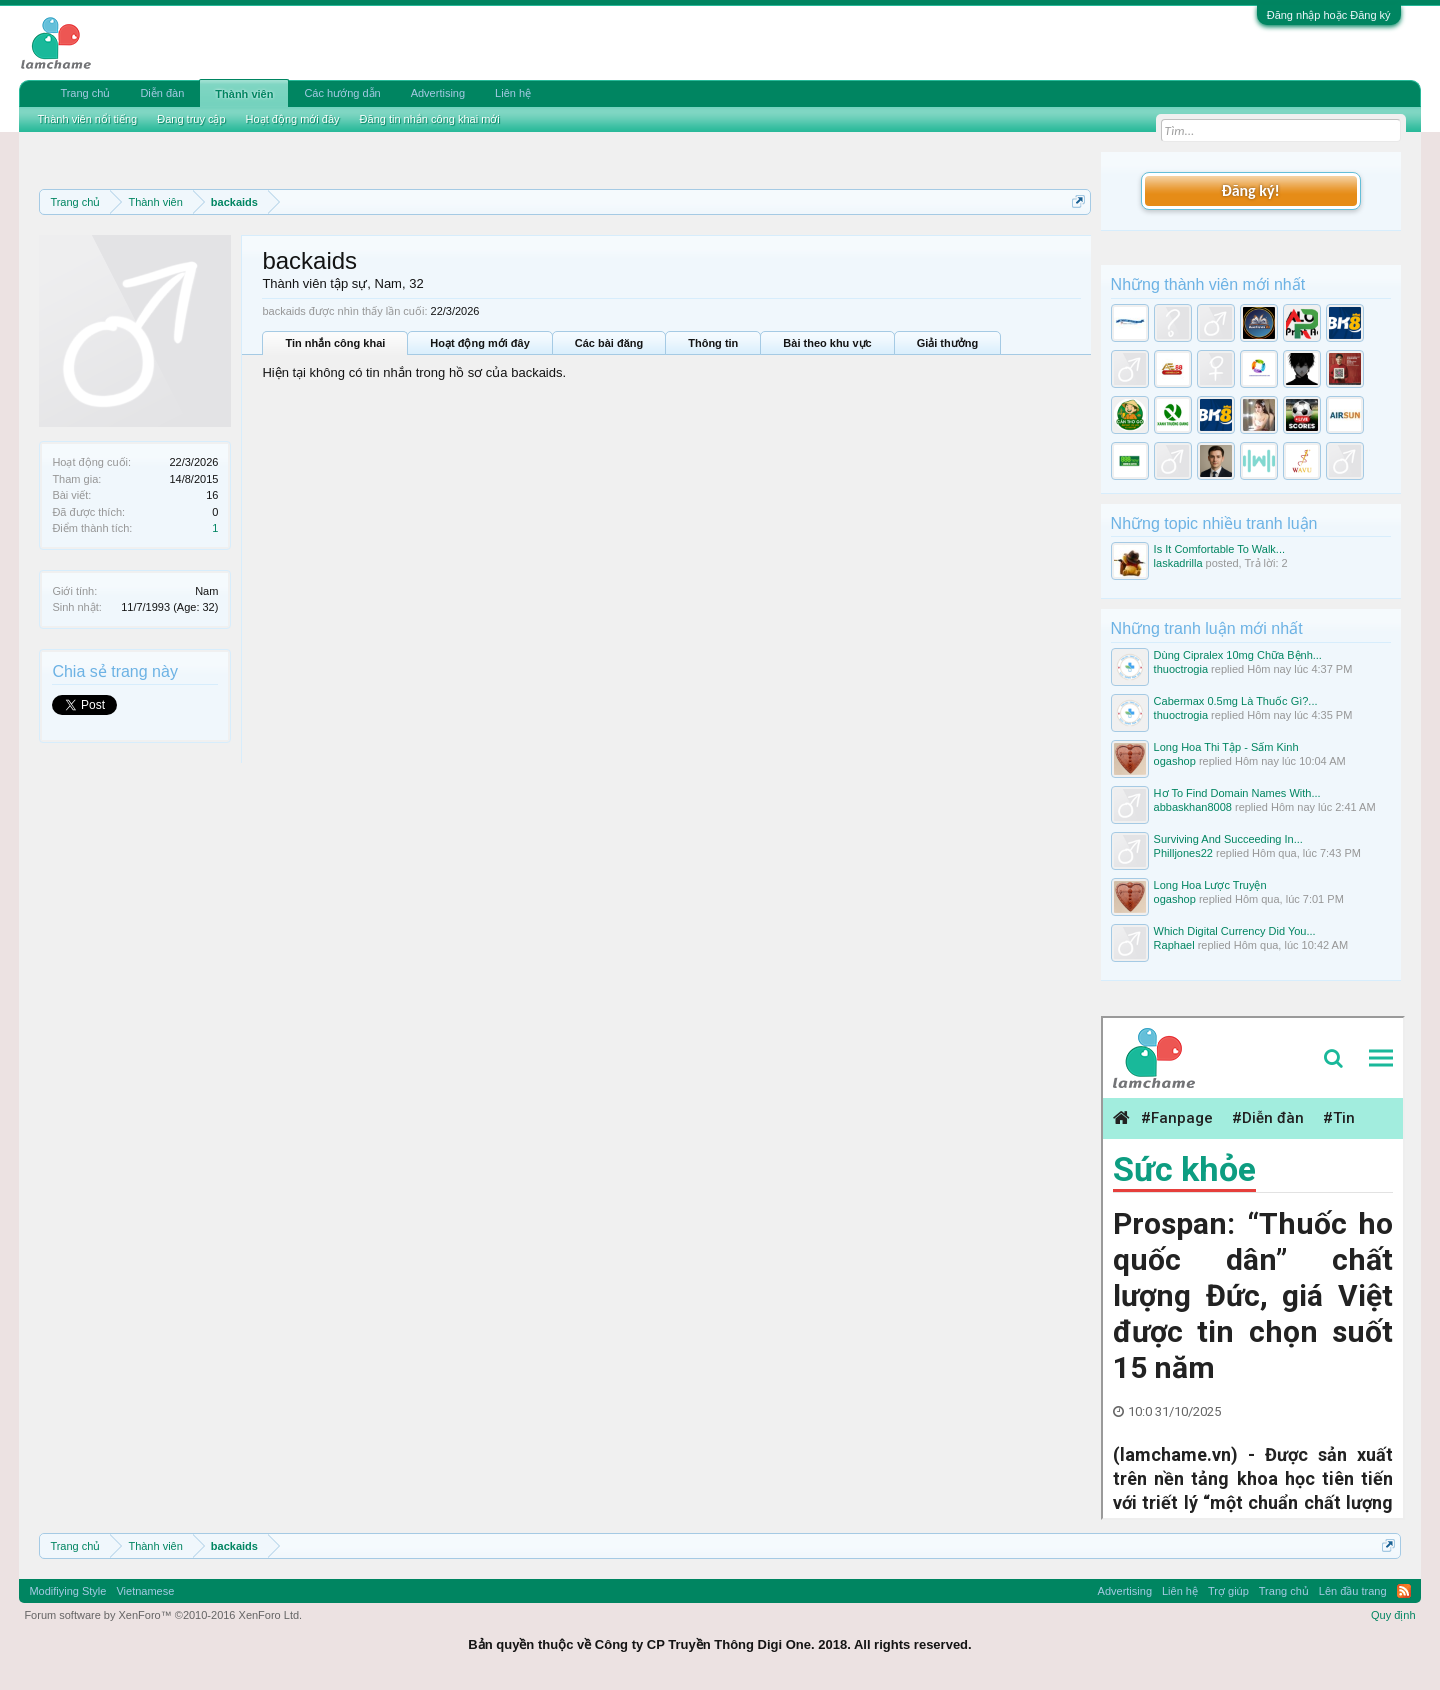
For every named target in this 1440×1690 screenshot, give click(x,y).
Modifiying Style (67, 1591)
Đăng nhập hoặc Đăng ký (1329, 15)
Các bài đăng (609, 343)
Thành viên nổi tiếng (87, 119)
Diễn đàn (162, 93)
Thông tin (713, 343)
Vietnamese (145, 1591)
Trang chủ (85, 93)
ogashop (1175, 761)
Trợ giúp (1228, 1591)
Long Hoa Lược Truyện (1210, 885)
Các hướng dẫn (342, 93)
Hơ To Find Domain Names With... (1237, 793)
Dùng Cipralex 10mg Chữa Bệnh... (1238, 655)
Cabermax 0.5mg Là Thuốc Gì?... (1236, 701)
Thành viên (244, 94)
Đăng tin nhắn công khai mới (430, 119)
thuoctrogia (1181, 669)
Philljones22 (1183, 853)
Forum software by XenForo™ (163, 1615)
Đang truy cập (191, 119)
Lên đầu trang (1353, 1591)
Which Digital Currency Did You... (1235, 931)
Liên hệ (513, 93)
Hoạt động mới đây (479, 343)
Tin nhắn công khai (335, 343)
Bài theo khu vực (827, 343)
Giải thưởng (948, 343)
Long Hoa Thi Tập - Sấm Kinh (1226, 747)
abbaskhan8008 (1193, 807)
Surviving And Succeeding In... (1228, 839)
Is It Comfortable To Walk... (1219, 549)
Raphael (1174, 945)
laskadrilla (1178, 563)
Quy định (1393, 1615)
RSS (1404, 1591)
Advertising (438, 93)
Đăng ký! (1250, 190)
